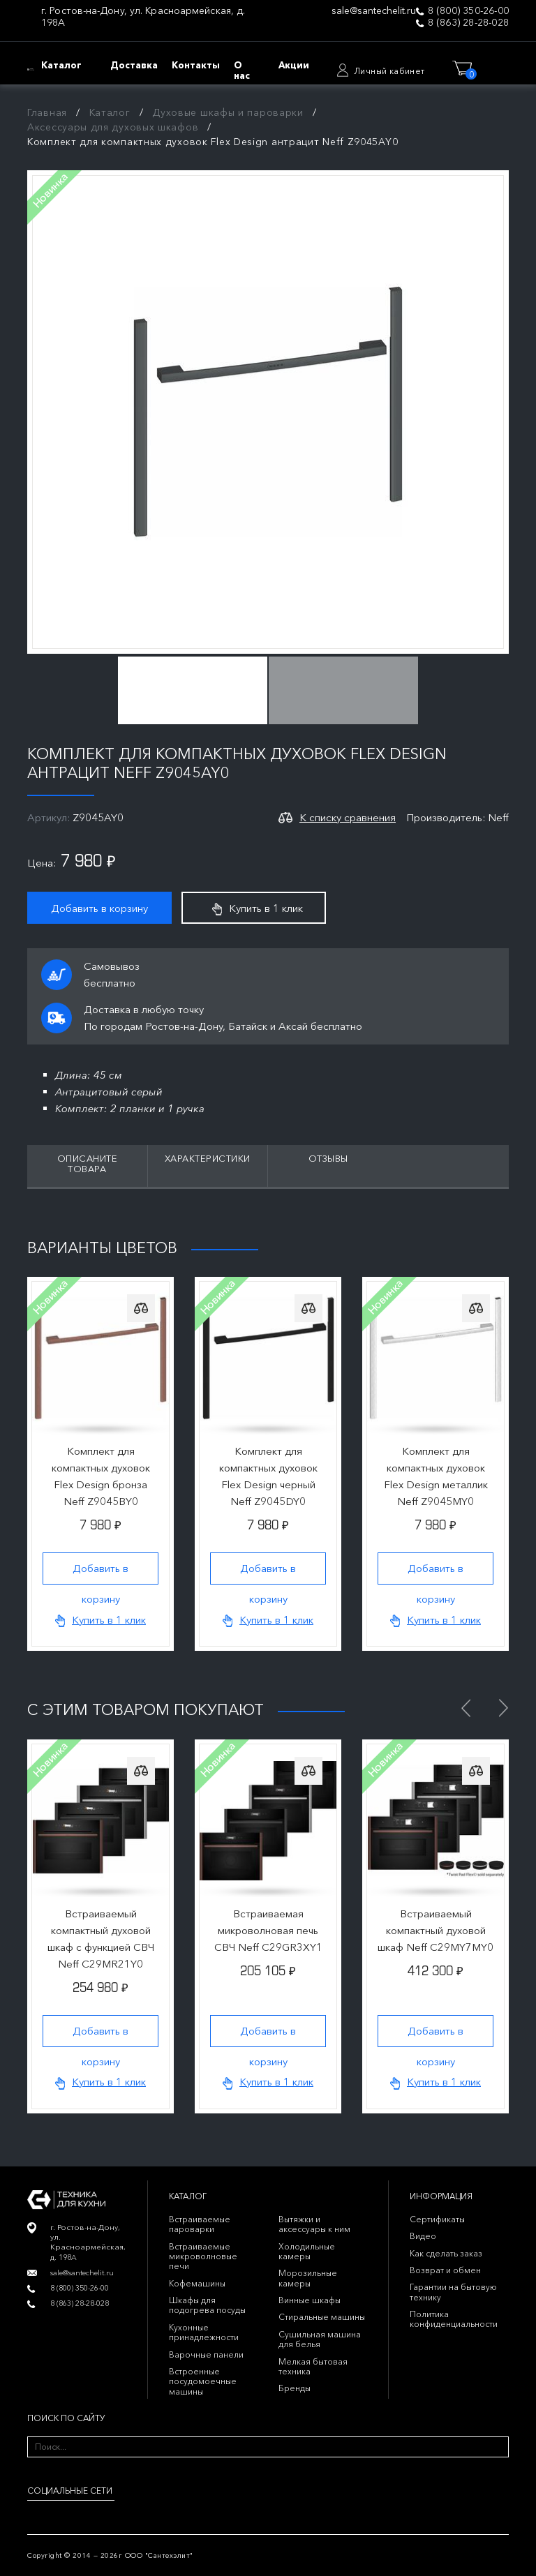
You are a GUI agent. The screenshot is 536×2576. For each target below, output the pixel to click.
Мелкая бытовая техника (313, 2366)
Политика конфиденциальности (454, 2319)
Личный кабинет (389, 71)
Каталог (110, 112)
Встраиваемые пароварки (199, 2224)
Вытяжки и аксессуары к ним (314, 2224)
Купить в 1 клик (257, 908)
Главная (47, 112)
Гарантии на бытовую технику (453, 2292)
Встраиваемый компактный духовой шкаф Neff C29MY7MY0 (435, 1930)
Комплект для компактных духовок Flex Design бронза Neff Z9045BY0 (101, 1476)
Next (503, 1708)
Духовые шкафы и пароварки (228, 112)
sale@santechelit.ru (374, 11)
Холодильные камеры (306, 2251)
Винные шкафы (309, 2300)
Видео (423, 2236)
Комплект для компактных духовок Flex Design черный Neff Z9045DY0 (268, 1476)
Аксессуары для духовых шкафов (112, 127)
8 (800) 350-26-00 (468, 11)
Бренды (294, 2388)
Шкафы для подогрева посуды (207, 2305)
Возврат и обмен (445, 2270)
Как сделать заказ (446, 2253)
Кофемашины (197, 2283)
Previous (465, 1708)
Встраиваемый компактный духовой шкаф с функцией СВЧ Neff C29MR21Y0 (100, 1938)
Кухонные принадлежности (204, 2332)
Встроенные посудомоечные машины (203, 2381)
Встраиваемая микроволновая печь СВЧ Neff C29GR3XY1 (268, 1930)
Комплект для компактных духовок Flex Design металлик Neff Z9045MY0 (436, 1476)
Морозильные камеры (307, 2278)
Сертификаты (437, 2219)
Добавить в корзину (99, 908)
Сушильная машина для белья (319, 2339)
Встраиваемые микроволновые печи (203, 2256)
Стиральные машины (321, 2317)
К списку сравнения (347, 817)
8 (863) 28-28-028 (468, 23)
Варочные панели (206, 2354)
